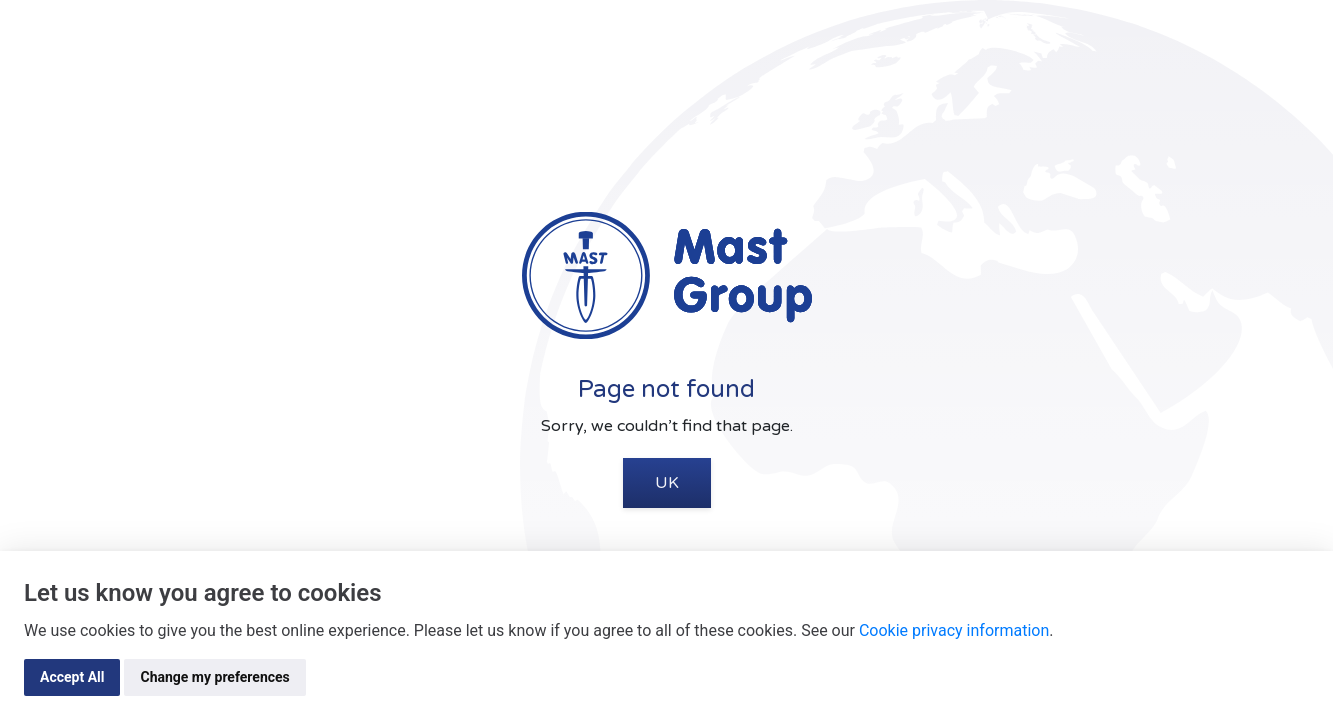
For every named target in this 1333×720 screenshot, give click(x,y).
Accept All (72, 677)
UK (667, 483)
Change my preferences (214, 677)
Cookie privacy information (954, 630)
